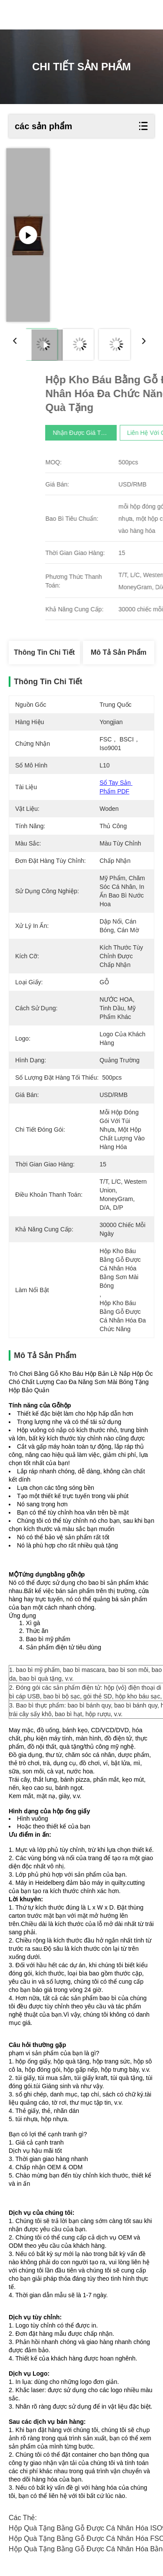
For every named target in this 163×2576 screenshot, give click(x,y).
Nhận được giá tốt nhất (126, 432)
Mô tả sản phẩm (118, 652)
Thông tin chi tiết (44, 652)
